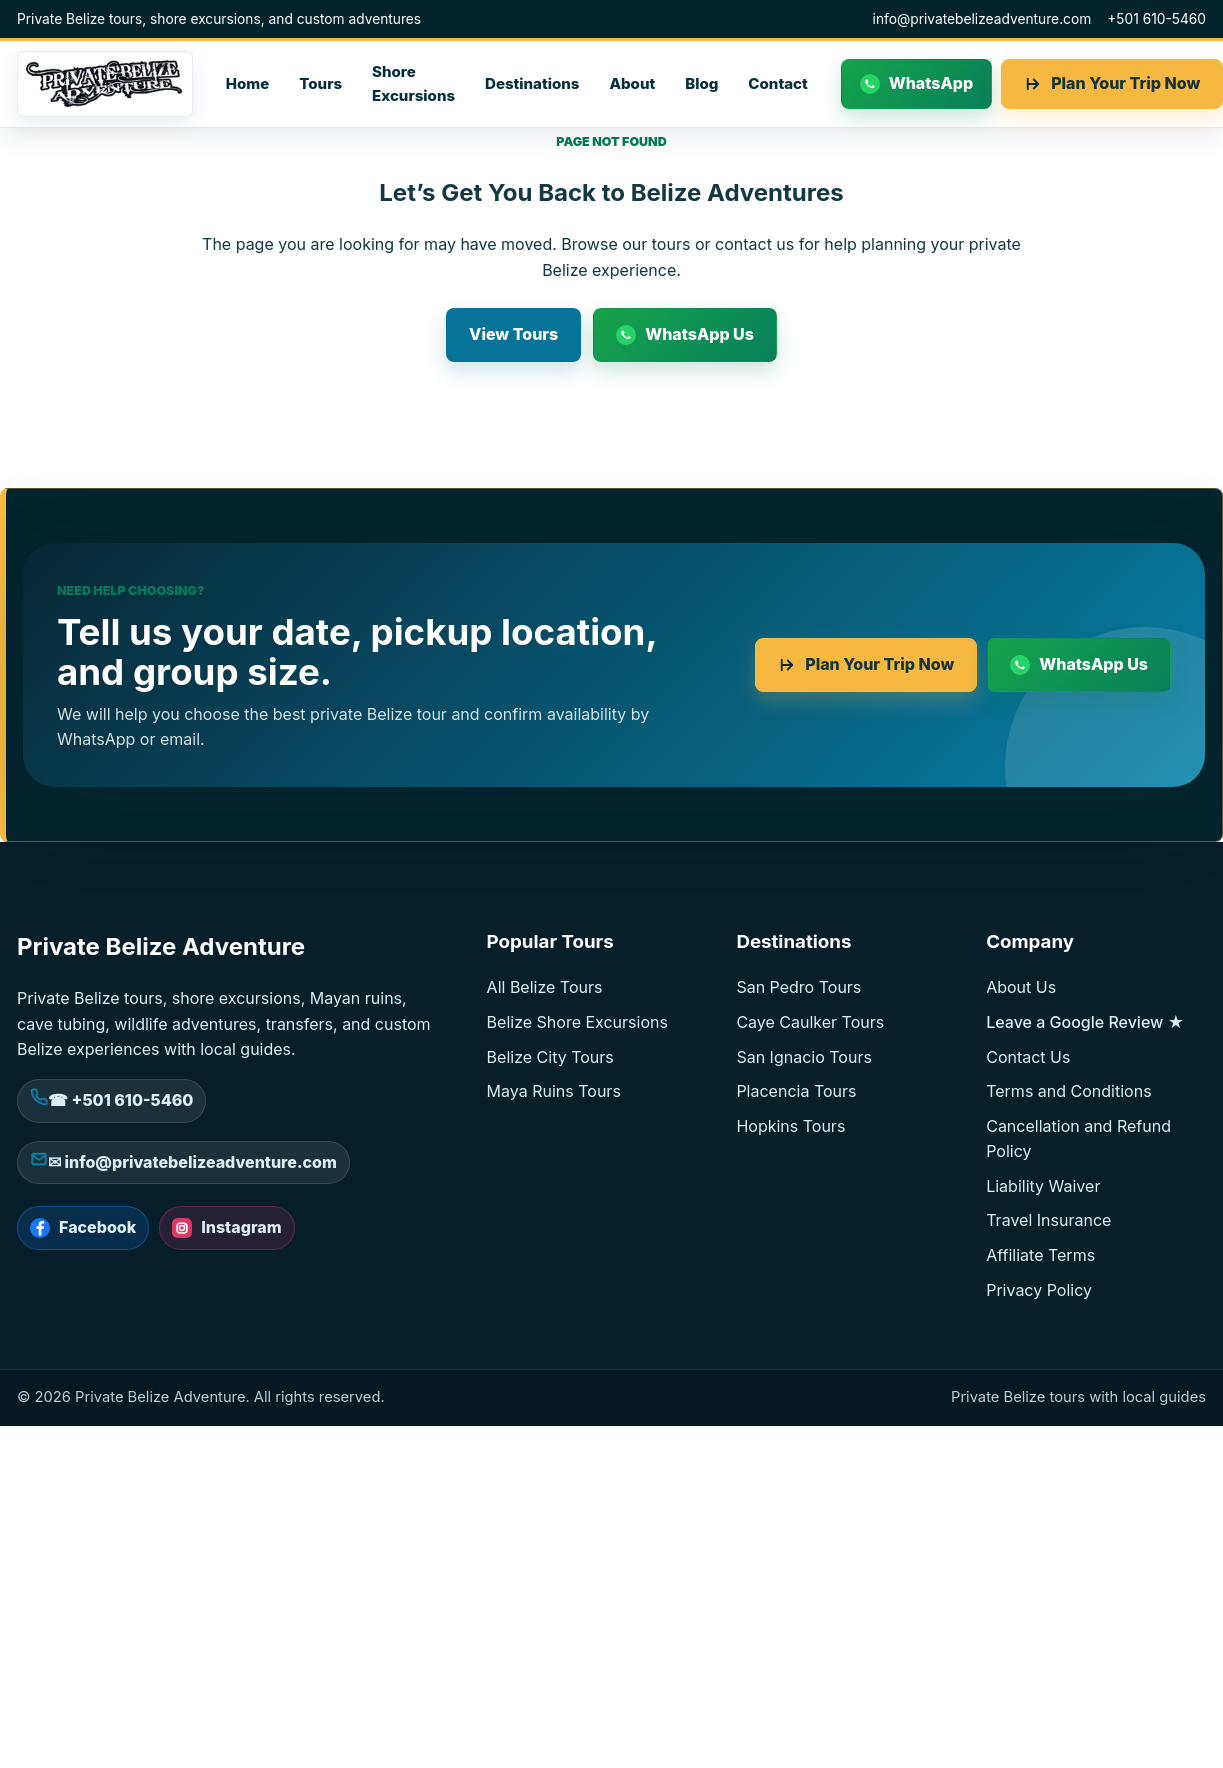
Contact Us (1028, 1057)
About (632, 83)
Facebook (97, 1227)
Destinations (532, 83)
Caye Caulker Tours (810, 1022)
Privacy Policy (1039, 1290)
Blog (701, 83)
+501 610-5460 (1156, 19)
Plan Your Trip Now (879, 664)
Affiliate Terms (1040, 1255)
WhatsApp (931, 83)
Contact (777, 83)
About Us (1021, 987)
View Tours (513, 334)
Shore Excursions (413, 83)
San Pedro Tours (798, 987)
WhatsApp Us (699, 334)
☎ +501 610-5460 (120, 1100)
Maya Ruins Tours (554, 1091)
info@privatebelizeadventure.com (982, 19)
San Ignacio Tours (803, 1057)
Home (248, 83)
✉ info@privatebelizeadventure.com (192, 1162)
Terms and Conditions (1068, 1091)
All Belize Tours (545, 987)
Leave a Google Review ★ (1085, 1022)
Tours (320, 83)
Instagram (241, 1227)
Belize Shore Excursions (577, 1022)
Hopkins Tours (790, 1126)
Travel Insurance (1048, 1220)
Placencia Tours (796, 1091)
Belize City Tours (550, 1057)
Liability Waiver (1043, 1186)
